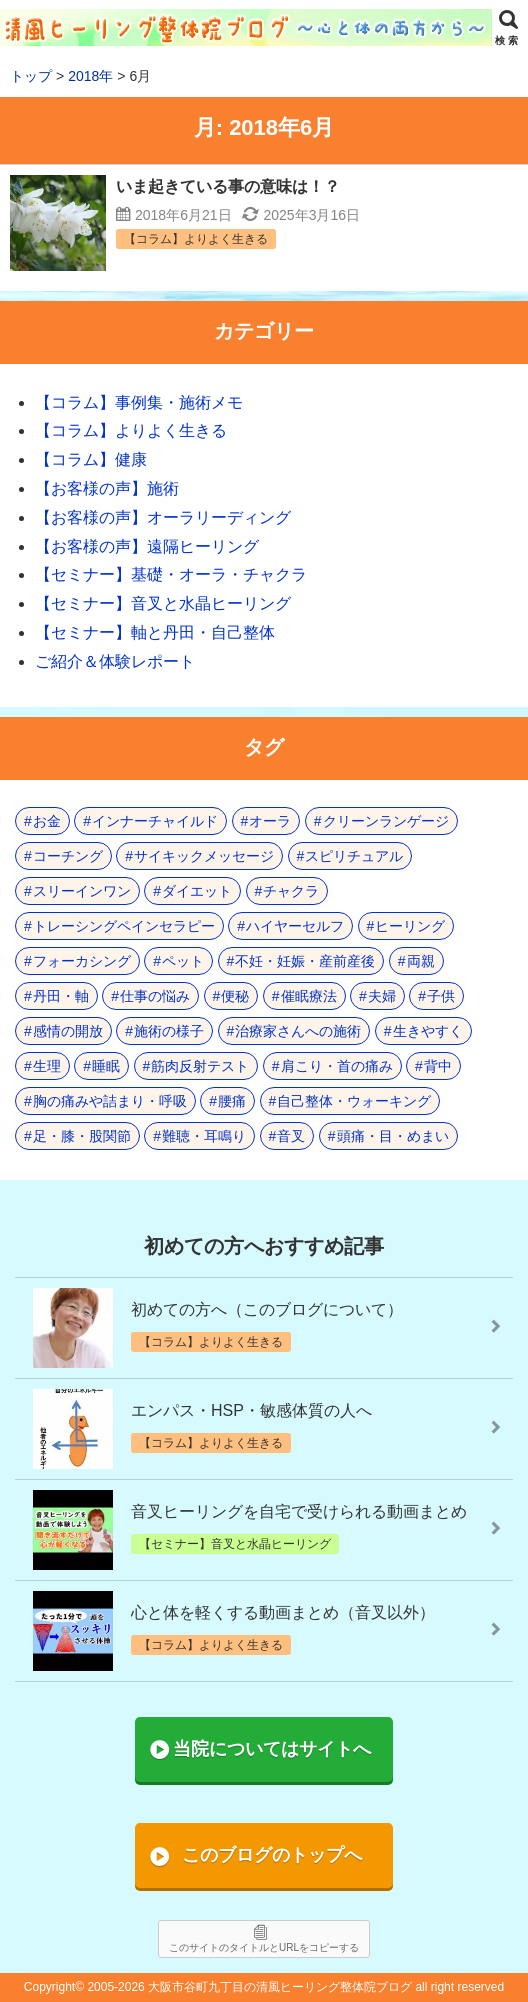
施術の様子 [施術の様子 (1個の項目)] (169, 1031)
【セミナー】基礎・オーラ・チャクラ (171, 574)
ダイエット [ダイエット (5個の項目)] (197, 891)
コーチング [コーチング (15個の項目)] (68, 856)
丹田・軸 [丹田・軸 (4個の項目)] (61, 996)
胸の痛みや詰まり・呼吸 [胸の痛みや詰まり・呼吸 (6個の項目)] (110, 1101)
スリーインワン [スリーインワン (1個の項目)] (82, 891)
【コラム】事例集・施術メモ (139, 402)
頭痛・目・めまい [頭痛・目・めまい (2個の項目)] (393, 1136)
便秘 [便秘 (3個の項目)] (235, 996)
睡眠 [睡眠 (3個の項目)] (106, 1066)
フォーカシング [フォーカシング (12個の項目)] (82, 961)
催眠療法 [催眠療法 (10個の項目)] (309, 996)
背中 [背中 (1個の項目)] (438, 1066)
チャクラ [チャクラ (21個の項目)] (291, 891)
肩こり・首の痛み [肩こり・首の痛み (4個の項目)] (337, 1066)
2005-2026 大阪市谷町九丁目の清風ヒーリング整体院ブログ (249, 1987)
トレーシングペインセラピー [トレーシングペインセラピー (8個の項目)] (124, 926)
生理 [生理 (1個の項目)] (47, 1066)
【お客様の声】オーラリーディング (163, 517)
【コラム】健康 (91, 459)
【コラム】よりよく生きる (131, 430)
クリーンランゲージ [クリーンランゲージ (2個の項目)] (386, 821)
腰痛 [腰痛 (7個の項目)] (232, 1101)
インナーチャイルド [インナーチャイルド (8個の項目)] (155, 821)
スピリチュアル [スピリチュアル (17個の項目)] (354, 856)
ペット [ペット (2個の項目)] (183, 961)
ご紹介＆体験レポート (115, 661)
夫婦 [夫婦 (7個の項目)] (382, 996)
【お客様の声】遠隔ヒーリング (147, 546)
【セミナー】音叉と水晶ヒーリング (163, 603)
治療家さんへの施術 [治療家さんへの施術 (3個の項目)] (298, 1031)
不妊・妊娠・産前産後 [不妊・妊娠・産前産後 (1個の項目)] (305, 961)
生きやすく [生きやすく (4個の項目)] (428, 1031)
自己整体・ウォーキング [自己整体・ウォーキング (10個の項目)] (354, 1101)
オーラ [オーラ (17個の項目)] (270, 821)
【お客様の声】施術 (107, 488)
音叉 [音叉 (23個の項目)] (291, 1136)
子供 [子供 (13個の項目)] (441, 996)
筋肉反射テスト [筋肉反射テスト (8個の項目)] (200, 1066)
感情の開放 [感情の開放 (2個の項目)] (68, 1031)
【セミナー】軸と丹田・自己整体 (155, 632)
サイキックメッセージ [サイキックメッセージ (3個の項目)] (204, 856)
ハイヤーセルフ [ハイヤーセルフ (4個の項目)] (295, 926)
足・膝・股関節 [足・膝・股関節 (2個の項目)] (82, 1136)
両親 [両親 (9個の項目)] (421, 961)
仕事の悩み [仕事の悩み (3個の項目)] (155, 996)
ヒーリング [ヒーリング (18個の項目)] (410, 926)
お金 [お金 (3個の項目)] (47, 821)
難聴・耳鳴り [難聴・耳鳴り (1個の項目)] (204, 1136)
